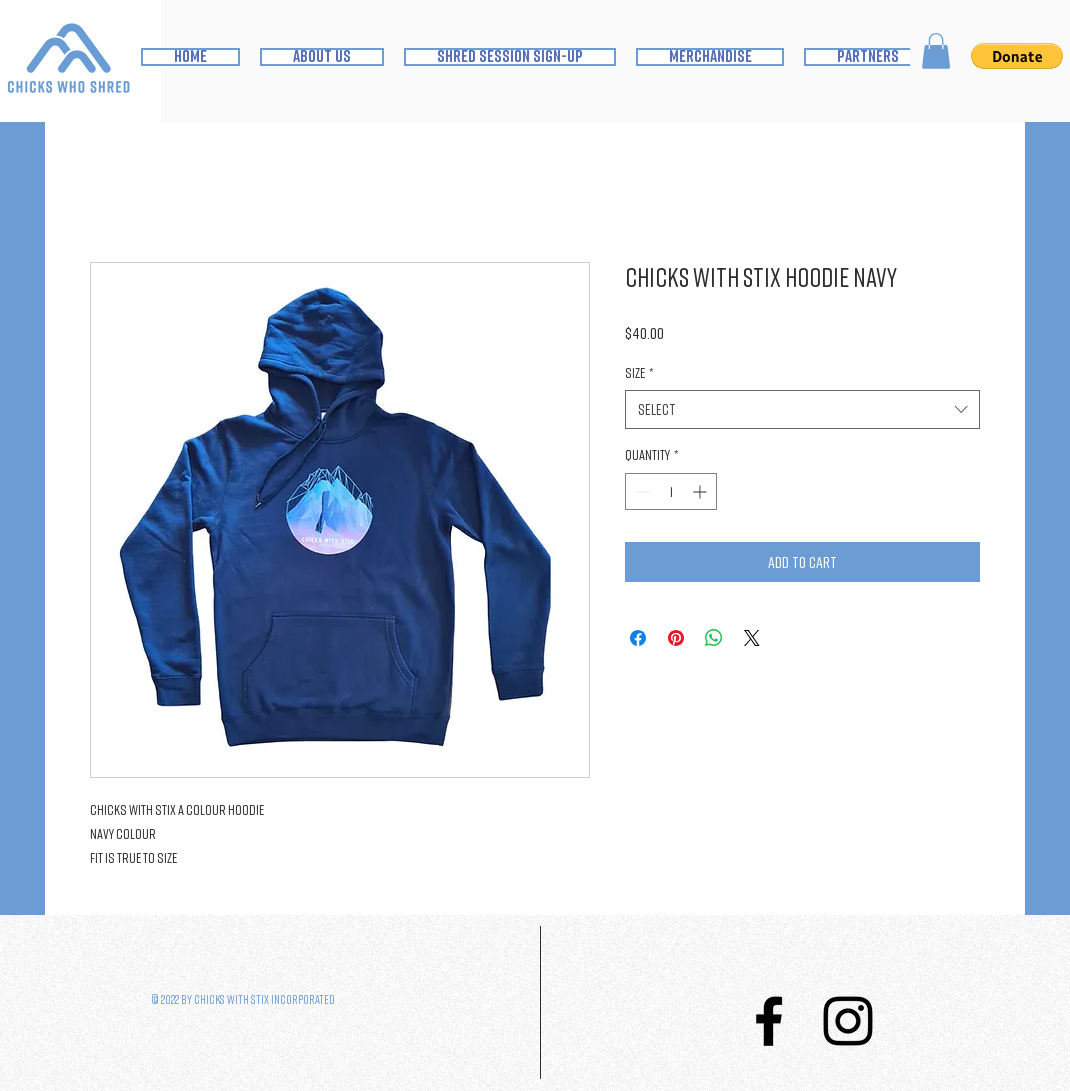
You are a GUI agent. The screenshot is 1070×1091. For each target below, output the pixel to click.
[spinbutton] (671, 491)
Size (639, 372)
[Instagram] (848, 1021)
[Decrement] (640, 491)
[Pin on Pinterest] (676, 638)
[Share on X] (752, 638)
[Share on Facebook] (638, 638)
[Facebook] (769, 1021)
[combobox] (802, 409)
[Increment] (701, 491)
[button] (936, 51)
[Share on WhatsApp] (714, 638)
